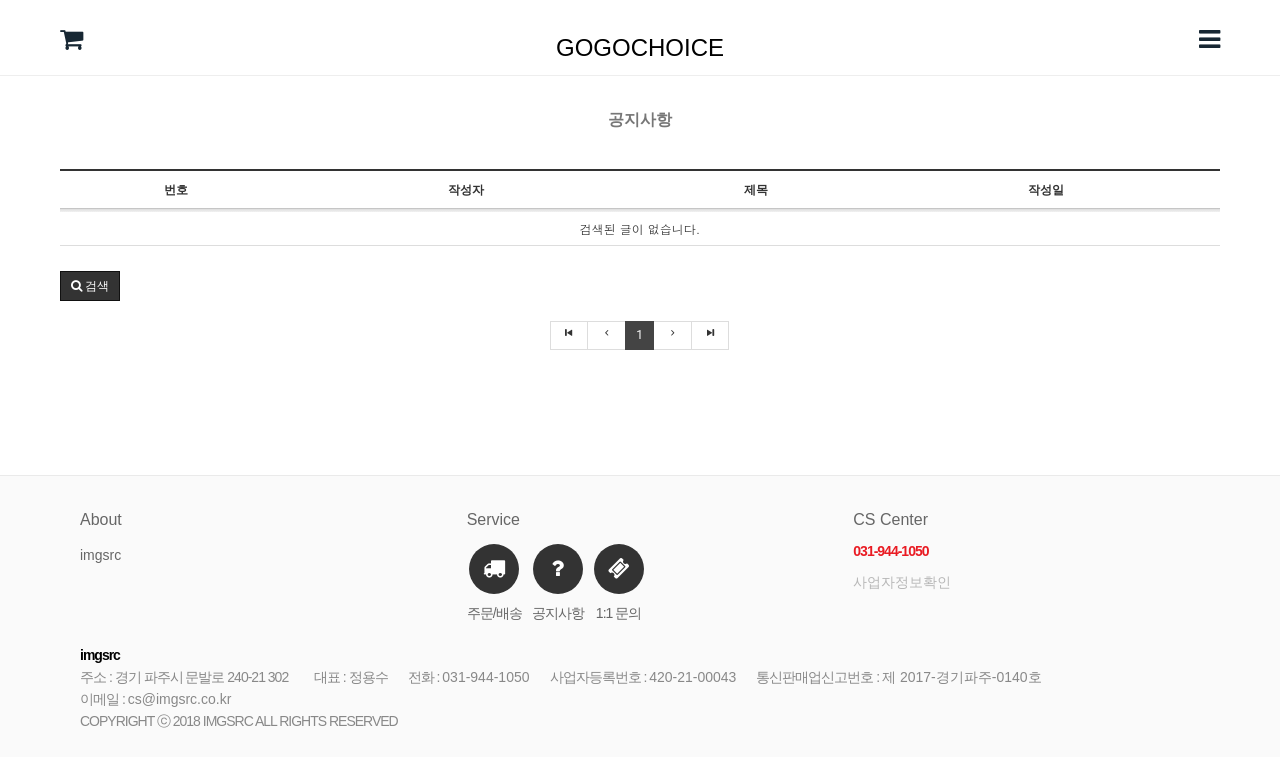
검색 (90, 286)
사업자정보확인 (902, 582)
